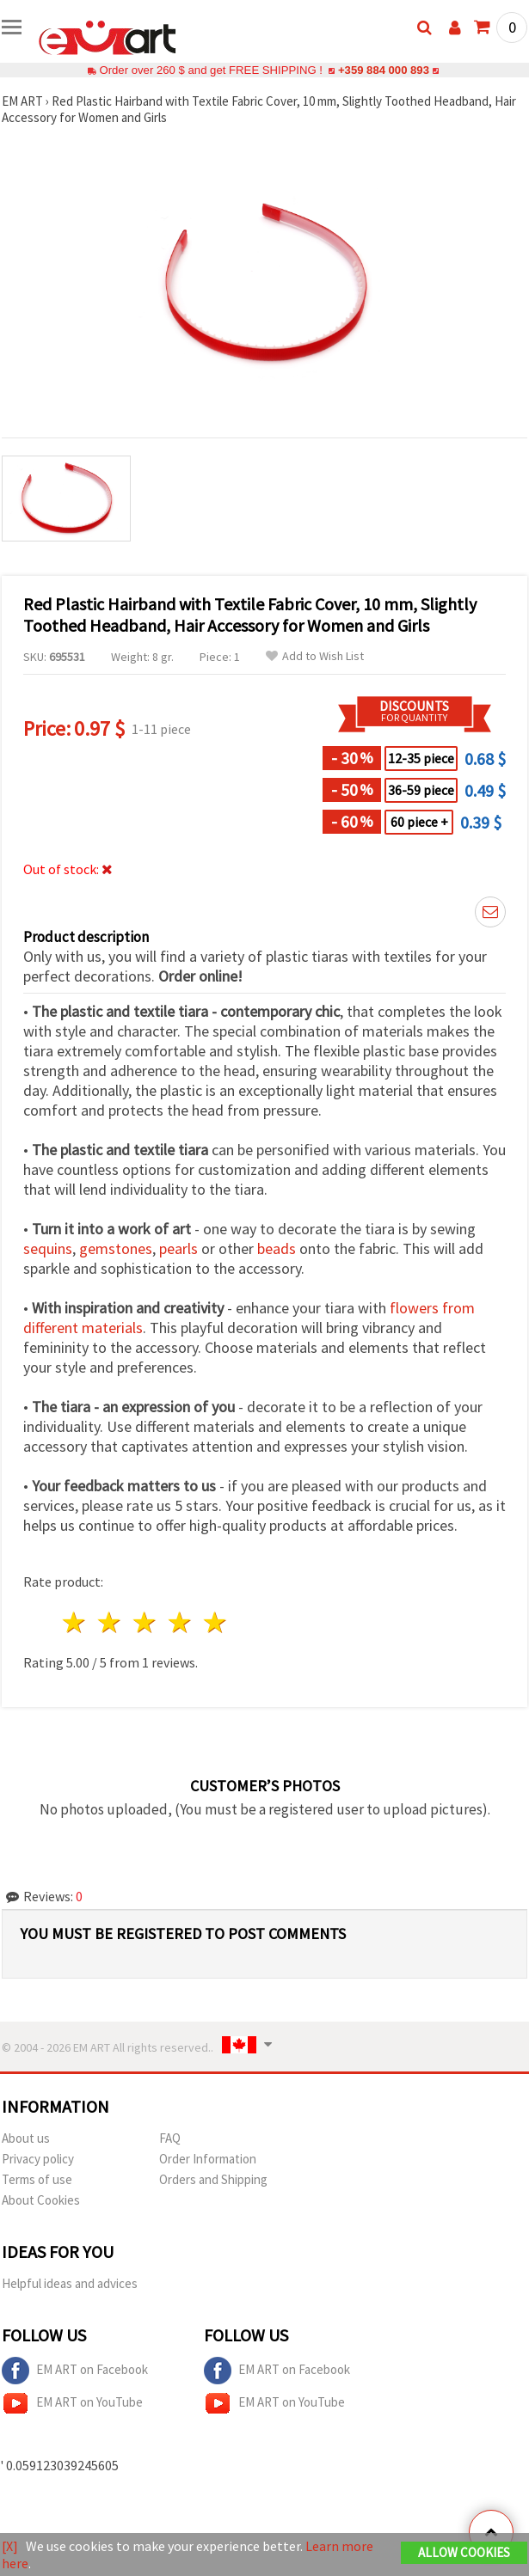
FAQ (170, 2138)
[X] (10, 2546)
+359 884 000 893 (383, 70)
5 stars (215, 1622)
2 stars (110, 1622)
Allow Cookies (464, 2552)
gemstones (115, 1248)
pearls (178, 1248)
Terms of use (37, 2179)
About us (26, 2138)
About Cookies (41, 2200)
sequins (47, 1248)
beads (276, 1248)
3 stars (145, 1622)
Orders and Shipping (213, 2179)
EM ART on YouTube (72, 2403)
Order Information (207, 2159)
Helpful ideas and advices (70, 2283)
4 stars (180, 1622)
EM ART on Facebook (75, 2370)
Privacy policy (38, 2159)
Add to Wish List (315, 656)
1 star (75, 1622)
